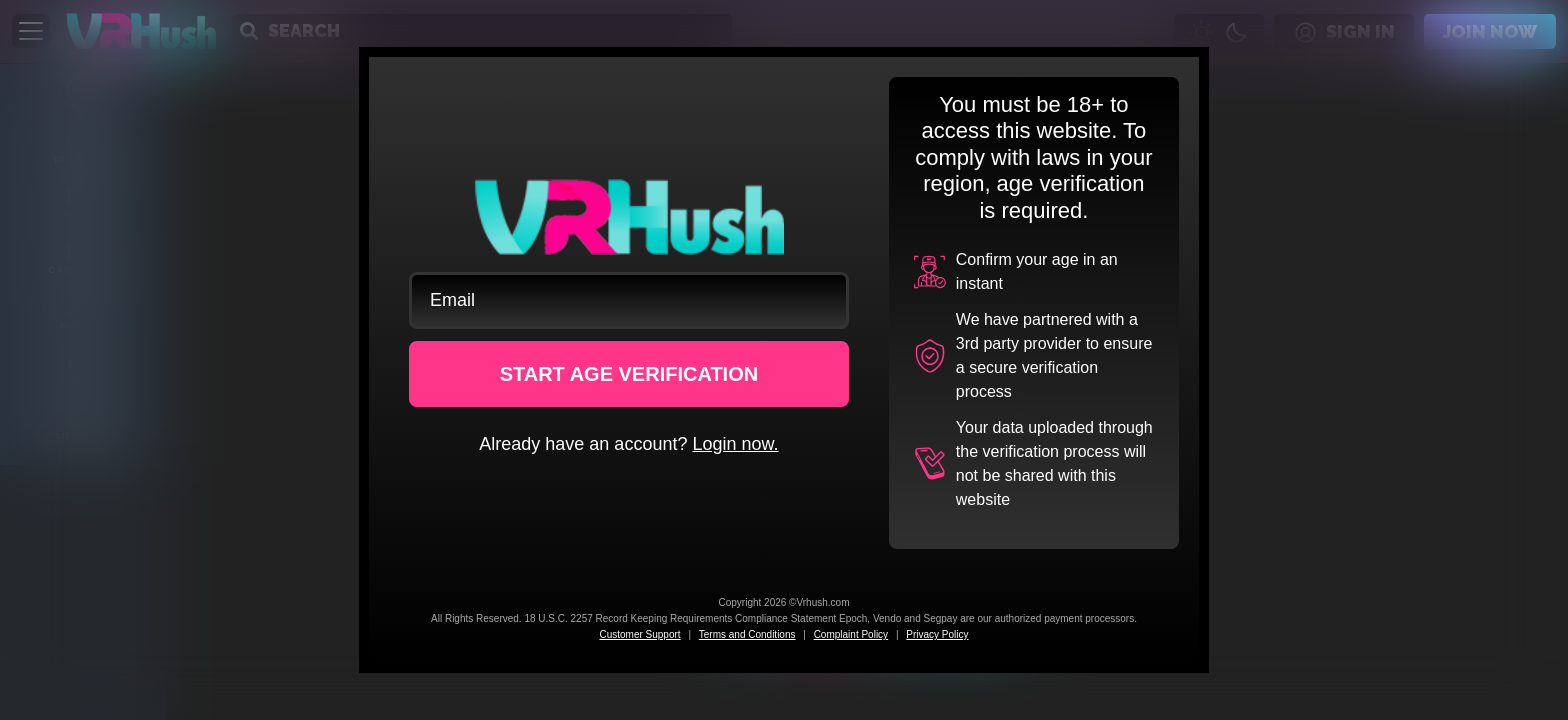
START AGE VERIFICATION (629, 374)
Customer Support (639, 634)
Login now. (735, 444)
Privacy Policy (937, 634)
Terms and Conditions (747, 634)
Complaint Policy (851, 634)
